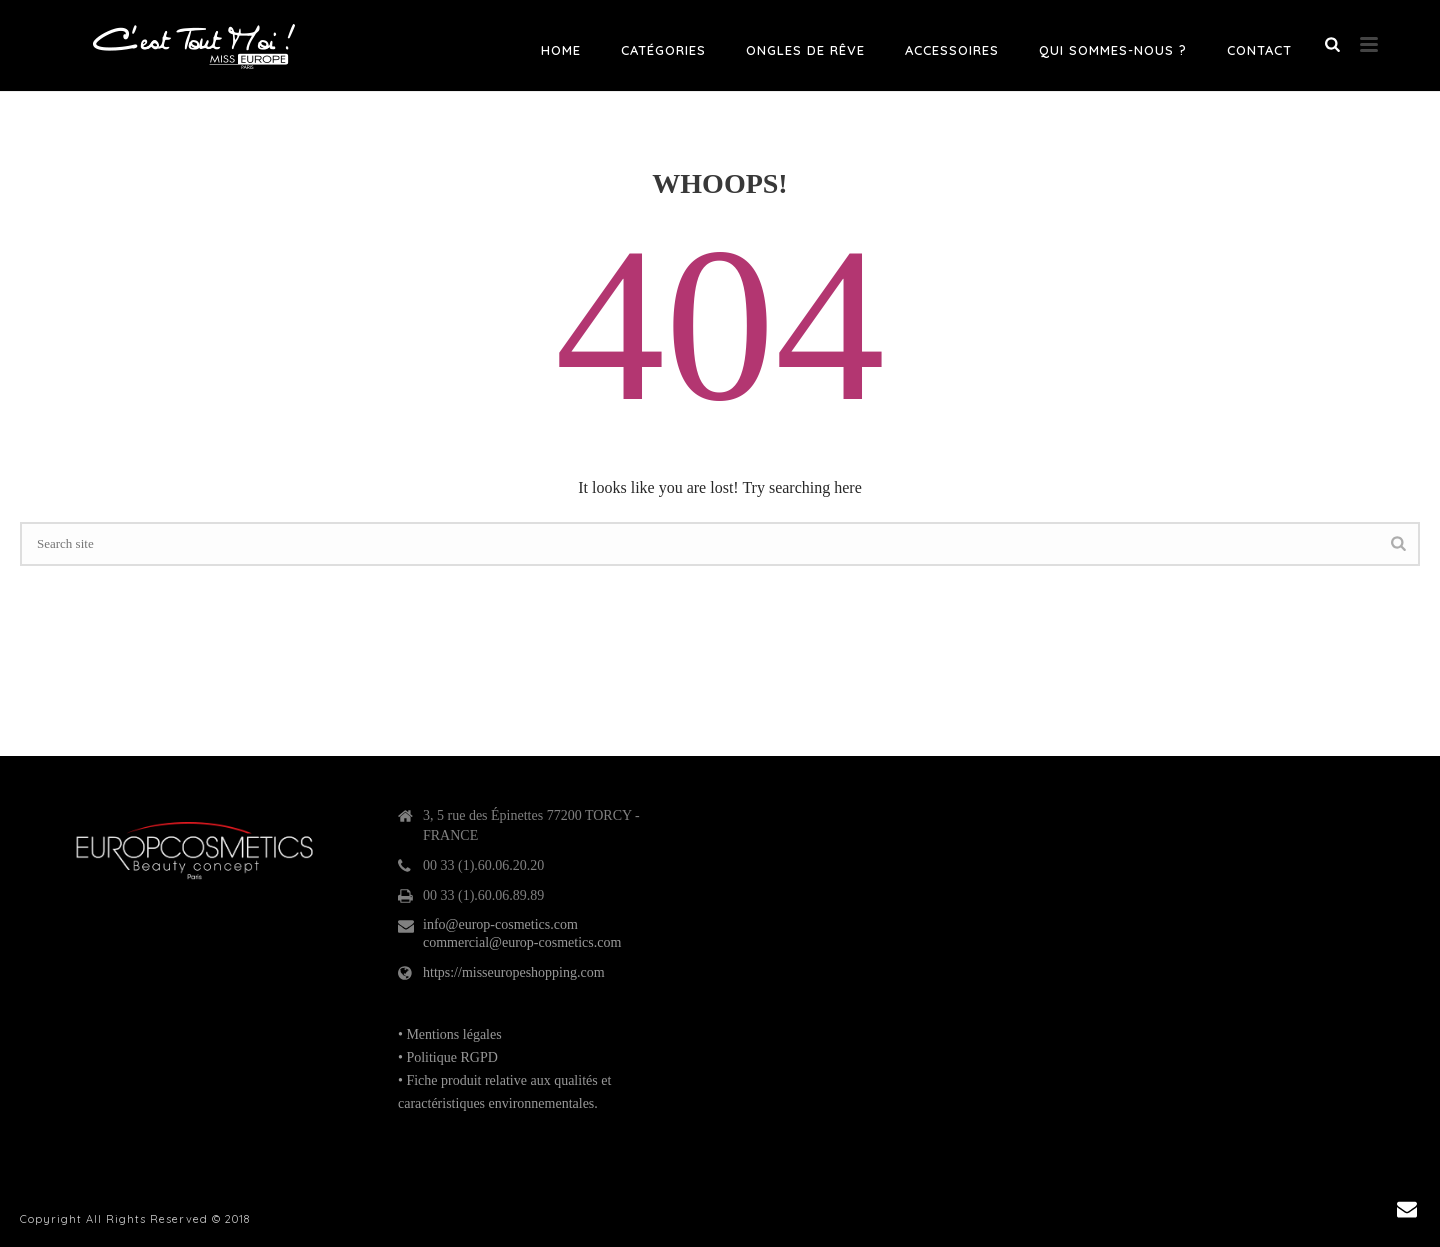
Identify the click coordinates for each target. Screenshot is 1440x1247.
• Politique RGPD (448, 1057)
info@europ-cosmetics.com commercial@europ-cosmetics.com (522, 933)
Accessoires (952, 50)
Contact (1259, 50)
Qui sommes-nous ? (1113, 50)
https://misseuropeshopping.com (514, 972)
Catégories (663, 50)
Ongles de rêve (805, 50)
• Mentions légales (450, 1034)
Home (561, 50)
